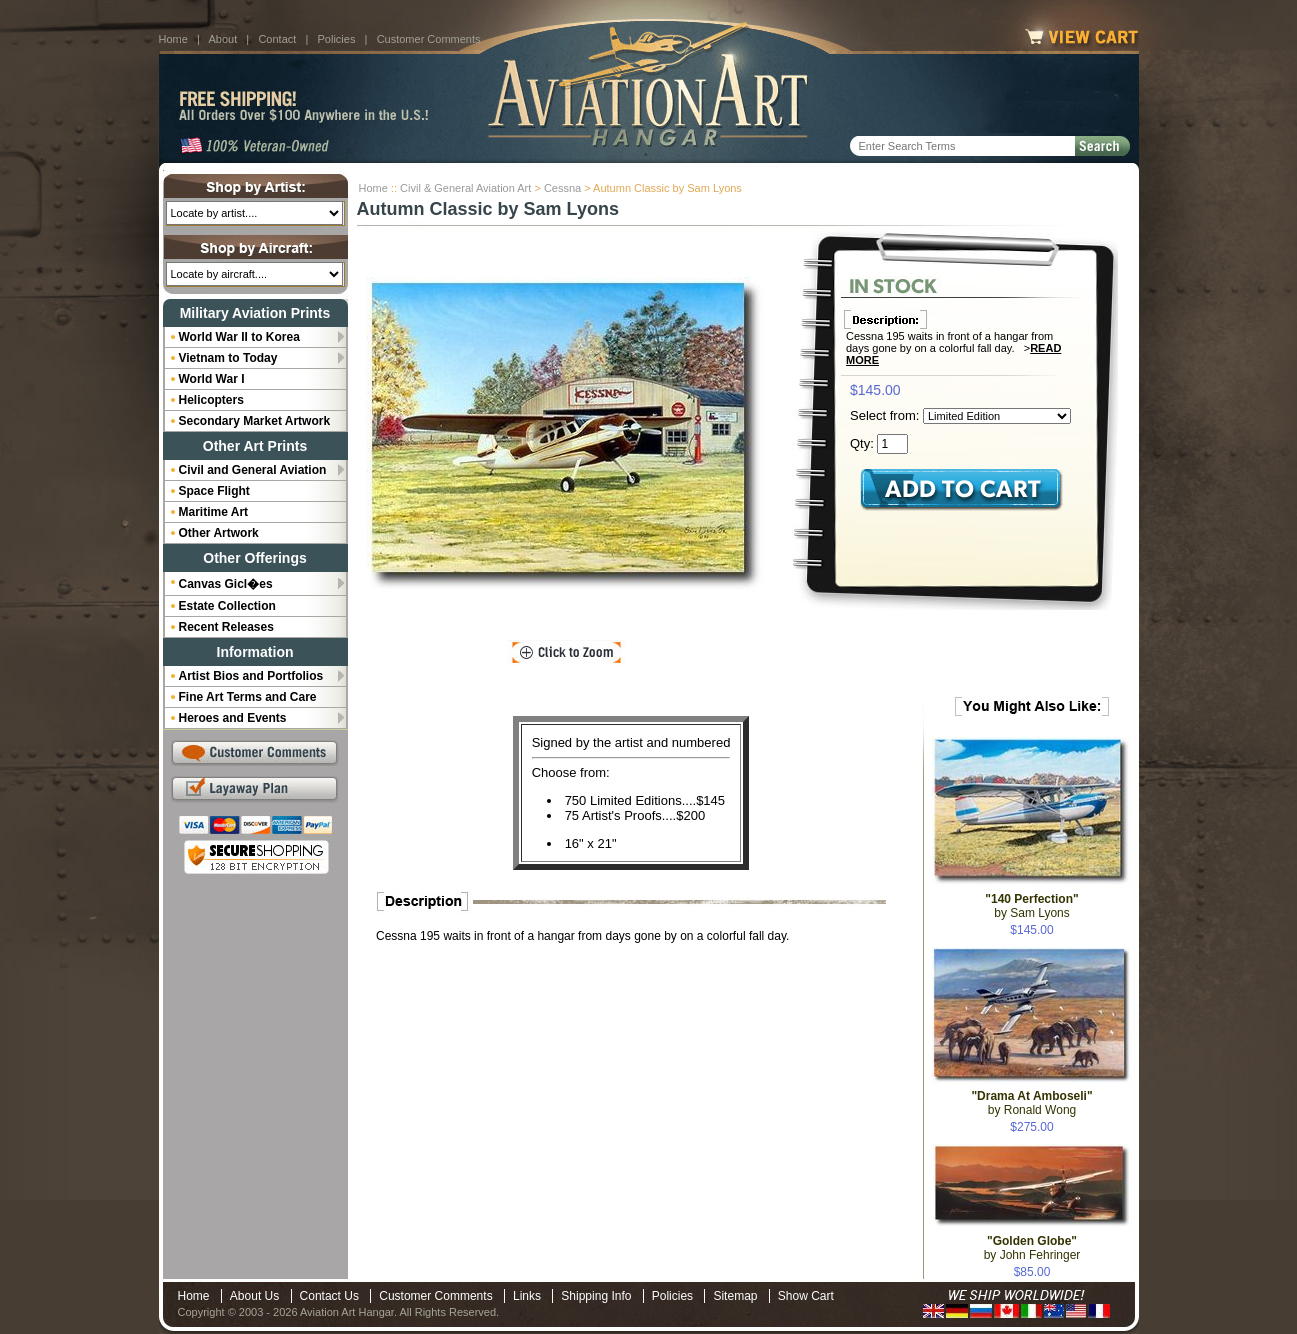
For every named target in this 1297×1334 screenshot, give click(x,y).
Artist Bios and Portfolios (251, 676)
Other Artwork (219, 533)
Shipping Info (596, 1296)
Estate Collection (227, 606)
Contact (277, 39)
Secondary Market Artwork (255, 421)
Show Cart (806, 1296)
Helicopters (211, 400)
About (222, 39)
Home (173, 39)
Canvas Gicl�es (226, 584)
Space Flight (214, 491)
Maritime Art (214, 512)
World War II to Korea (239, 337)
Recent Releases (226, 627)
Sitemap (735, 1296)
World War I (212, 379)
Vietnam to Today (228, 358)
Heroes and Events (233, 718)
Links (527, 1296)
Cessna (562, 188)
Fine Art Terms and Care (248, 697)
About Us (254, 1296)
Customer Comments (429, 39)
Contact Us (329, 1296)
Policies (337, 39)
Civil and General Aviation (253, 470)
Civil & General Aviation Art (465, 188)
